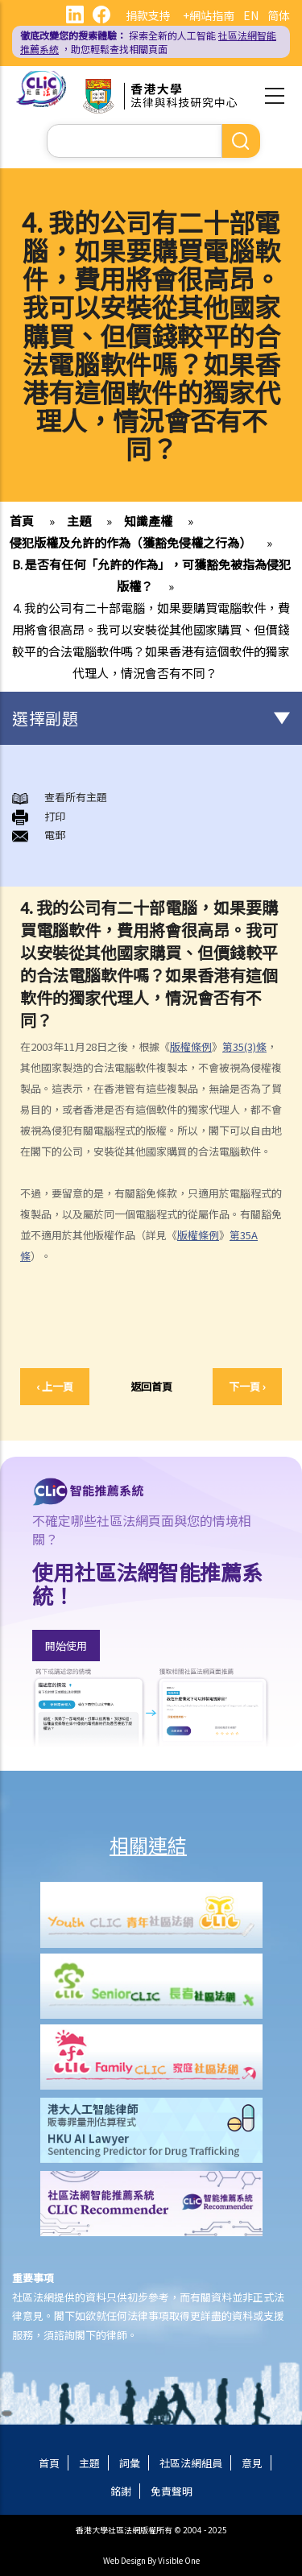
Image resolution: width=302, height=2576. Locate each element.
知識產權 (148, 520)
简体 (278, 15)
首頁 (22, 520)
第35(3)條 (244, 1046)
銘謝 (120, 2491)
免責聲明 (171, 2491)
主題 (79, 520)
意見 (252, 2463)
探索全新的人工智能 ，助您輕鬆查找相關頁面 (148, 42)
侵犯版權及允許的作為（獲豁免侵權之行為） (130, 542)
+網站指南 (208, 15)
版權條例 (191, 1046)
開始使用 (66, 1645)
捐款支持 (148, 15)
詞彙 (129, 2463)
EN (251, 15)
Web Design (124, 2560)
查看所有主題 (75, 796)
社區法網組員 (190, 2463)
